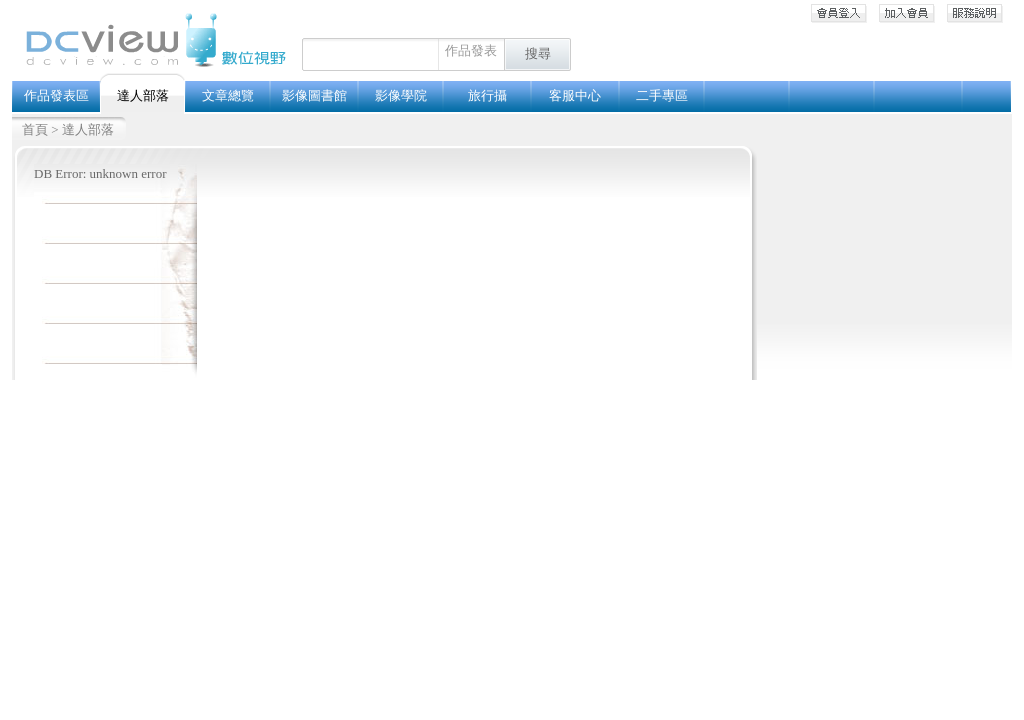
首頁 (35, 129)
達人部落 (88, 129)
